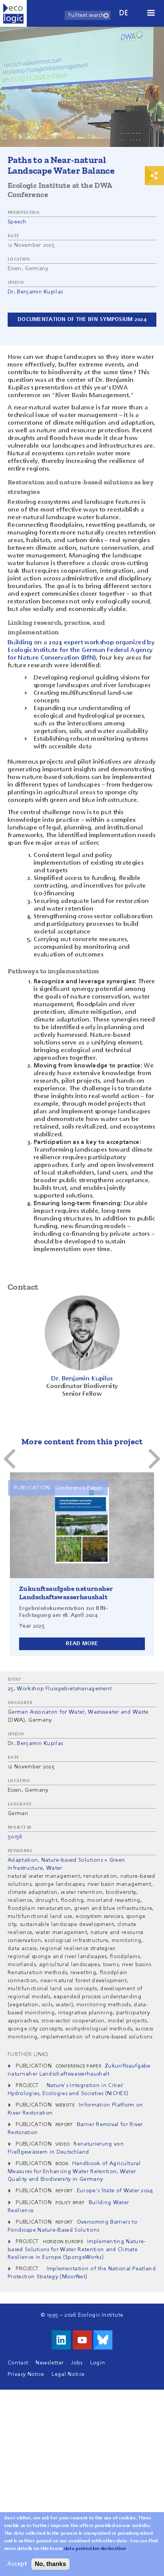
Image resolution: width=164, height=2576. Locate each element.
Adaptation (23, 1860)
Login (98, 2363)
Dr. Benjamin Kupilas (35, 292)
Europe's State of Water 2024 (115, 2190)
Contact (18, 2363)
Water (54, 1868)
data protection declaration (95, 2550)
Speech (17, 222)
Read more (82, 1643)
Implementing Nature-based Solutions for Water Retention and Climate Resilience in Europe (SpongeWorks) (77, 2249)
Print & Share (154, 175)
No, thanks (50, 2566)
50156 (15, 1837)
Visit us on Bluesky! (102, 2340)
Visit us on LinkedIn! (61, 2340)
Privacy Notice (26, 2374)
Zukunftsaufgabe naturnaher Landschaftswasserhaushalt (66, 1592)
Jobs (76, 2363)
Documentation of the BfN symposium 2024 (82, 319)
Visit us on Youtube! (82, 2340)
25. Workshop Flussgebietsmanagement (60, 1688)
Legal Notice (68, 2374)
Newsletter (49, 2363)
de (124, 13)
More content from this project (82, 1441)
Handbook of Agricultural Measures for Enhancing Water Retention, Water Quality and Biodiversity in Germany (74, 2171)
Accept (17, 2566)
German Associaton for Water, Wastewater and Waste (78, 1712)
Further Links (28, 2054)
